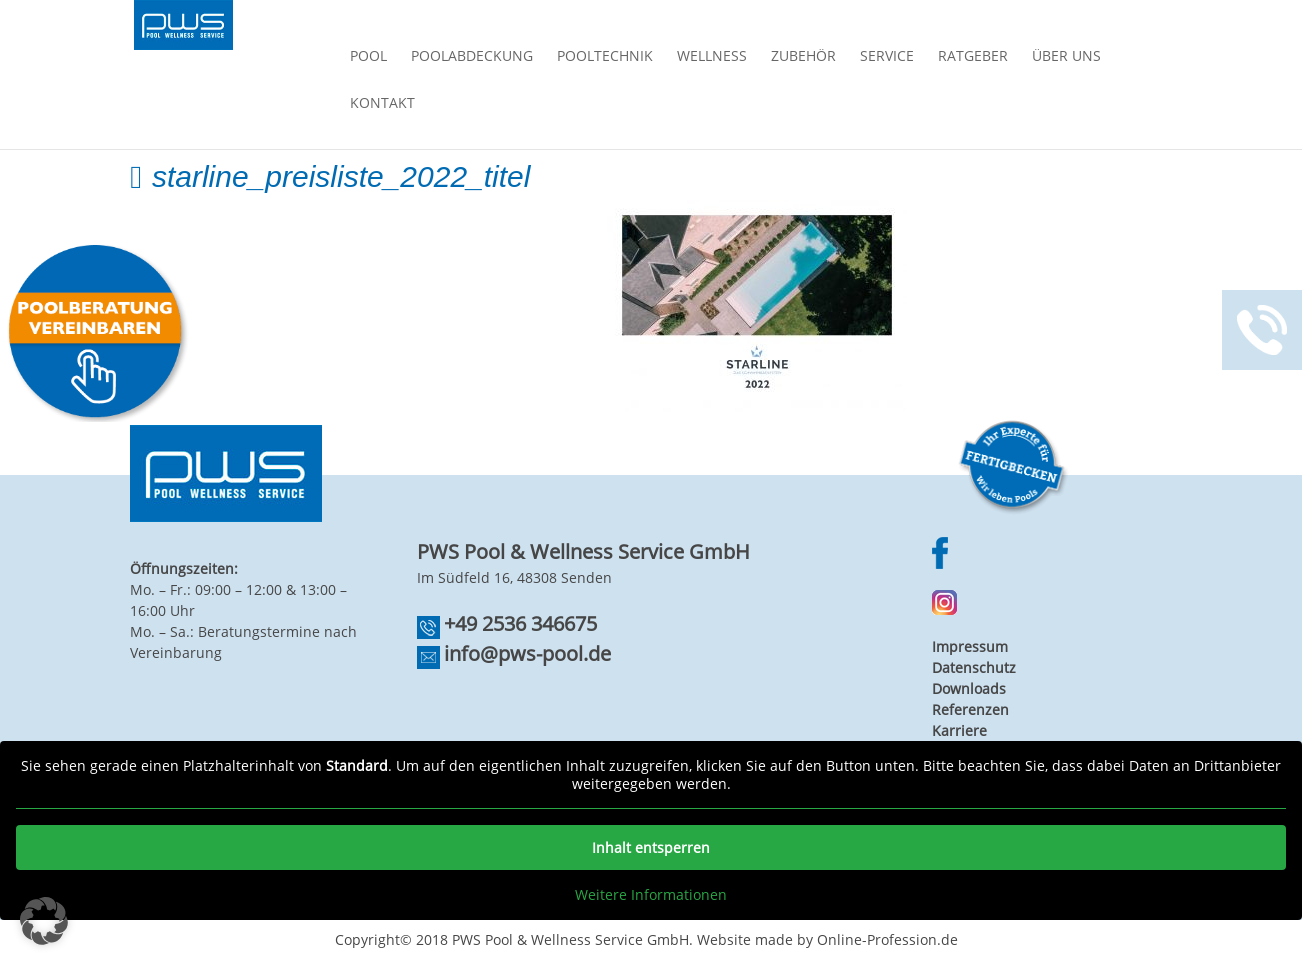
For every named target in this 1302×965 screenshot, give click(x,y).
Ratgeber (973, 57)
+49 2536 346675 (520, 623)
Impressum (970, 646)
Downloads (969, 688)
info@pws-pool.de (527, 653)
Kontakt (382, 104)
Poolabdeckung (472, 57)
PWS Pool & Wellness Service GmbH (570, 939)
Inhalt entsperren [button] (651, 847)
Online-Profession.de (887, 939)
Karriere (959, 730)
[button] (44, 921)
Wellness (712, 57)
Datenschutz (974, 667)
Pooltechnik (605, 57)
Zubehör (803, 57)
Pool (368, 57)
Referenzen (970, 709)
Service (887, 57)
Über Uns (1066, 57)
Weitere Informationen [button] (651, 895)
